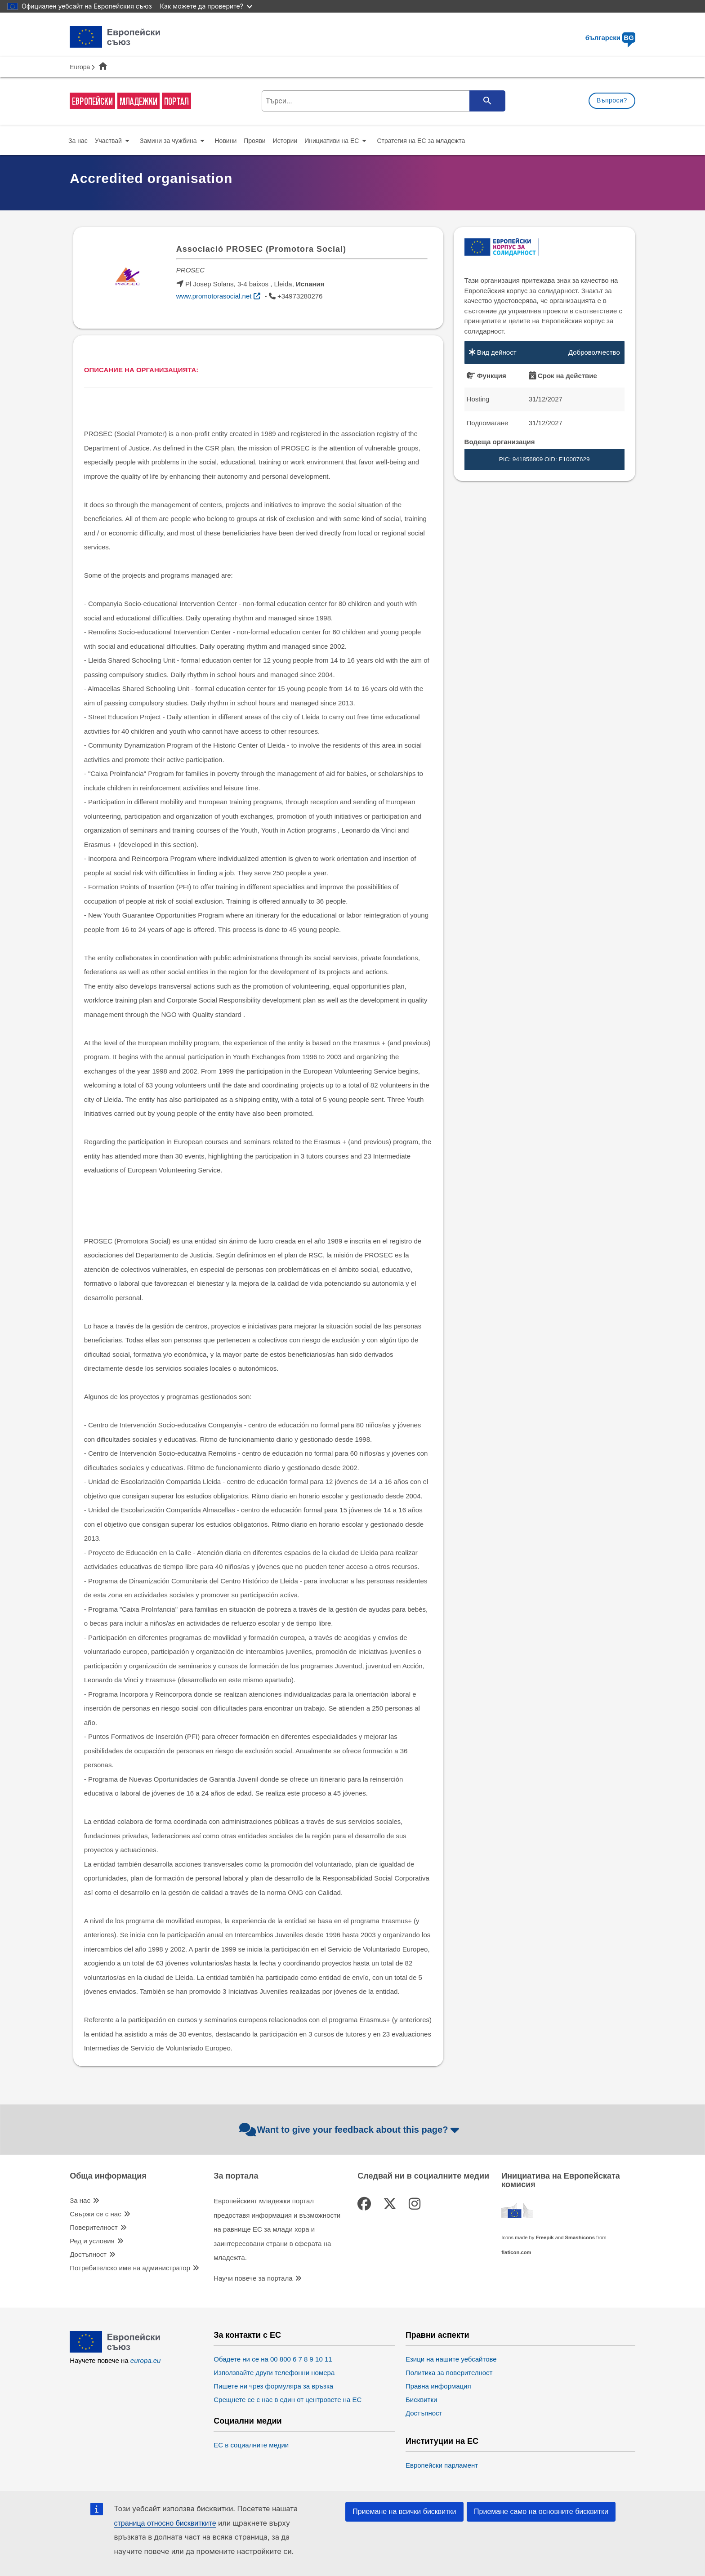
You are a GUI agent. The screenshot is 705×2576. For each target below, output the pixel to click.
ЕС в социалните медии (251, 2445)
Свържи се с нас (95, 2214)
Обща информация (108, 2176)
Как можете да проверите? (206, 6)
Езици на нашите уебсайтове (451, 2359)
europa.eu (145, 2360)
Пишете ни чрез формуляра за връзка (273, 2386)
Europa (80, 67)
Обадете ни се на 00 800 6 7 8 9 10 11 (273, 2359)
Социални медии (247, 2421)
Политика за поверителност (449, 2372)
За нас (80, 2200)
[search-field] (383, 100)
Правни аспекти (437, 2335)
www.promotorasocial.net (214, 296)
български (610, 37)
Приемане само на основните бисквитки (541, 2511)
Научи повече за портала (253, 2278)
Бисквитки (421, 2399)
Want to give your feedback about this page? (350, 2129)
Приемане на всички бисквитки (404, 2511)
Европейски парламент (442, 2465)
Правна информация (438, 2386)
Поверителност (93, 2227)
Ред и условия (92, 2241)
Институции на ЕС (442, 2441)
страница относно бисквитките (165, 2523)
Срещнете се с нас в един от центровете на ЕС (287, 2399)
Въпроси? (612, 100)
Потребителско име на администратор (130, 2268)
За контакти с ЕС (247, 2335)
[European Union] (115, 2350)
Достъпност (88, 2254)
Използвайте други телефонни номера (274, 2372)
